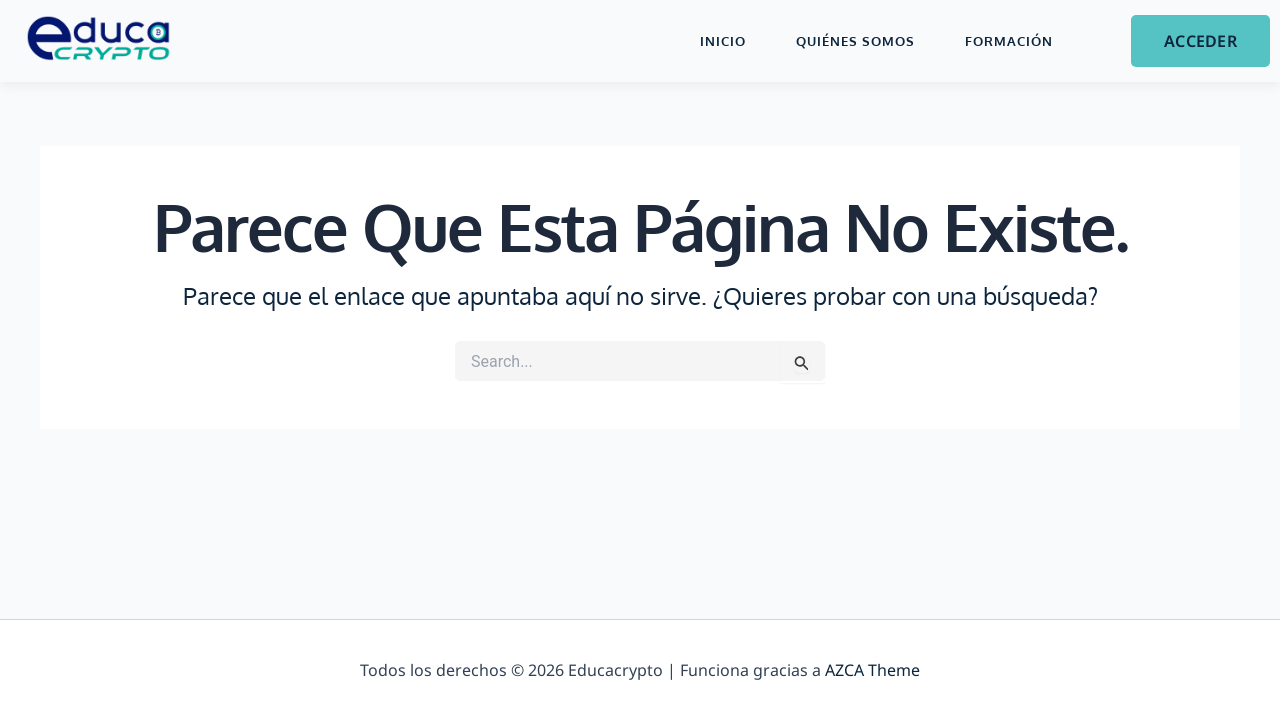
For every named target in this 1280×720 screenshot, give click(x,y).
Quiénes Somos (855, 41)
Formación (1009, 41)
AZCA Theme (872, 670)
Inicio (723, 41)
